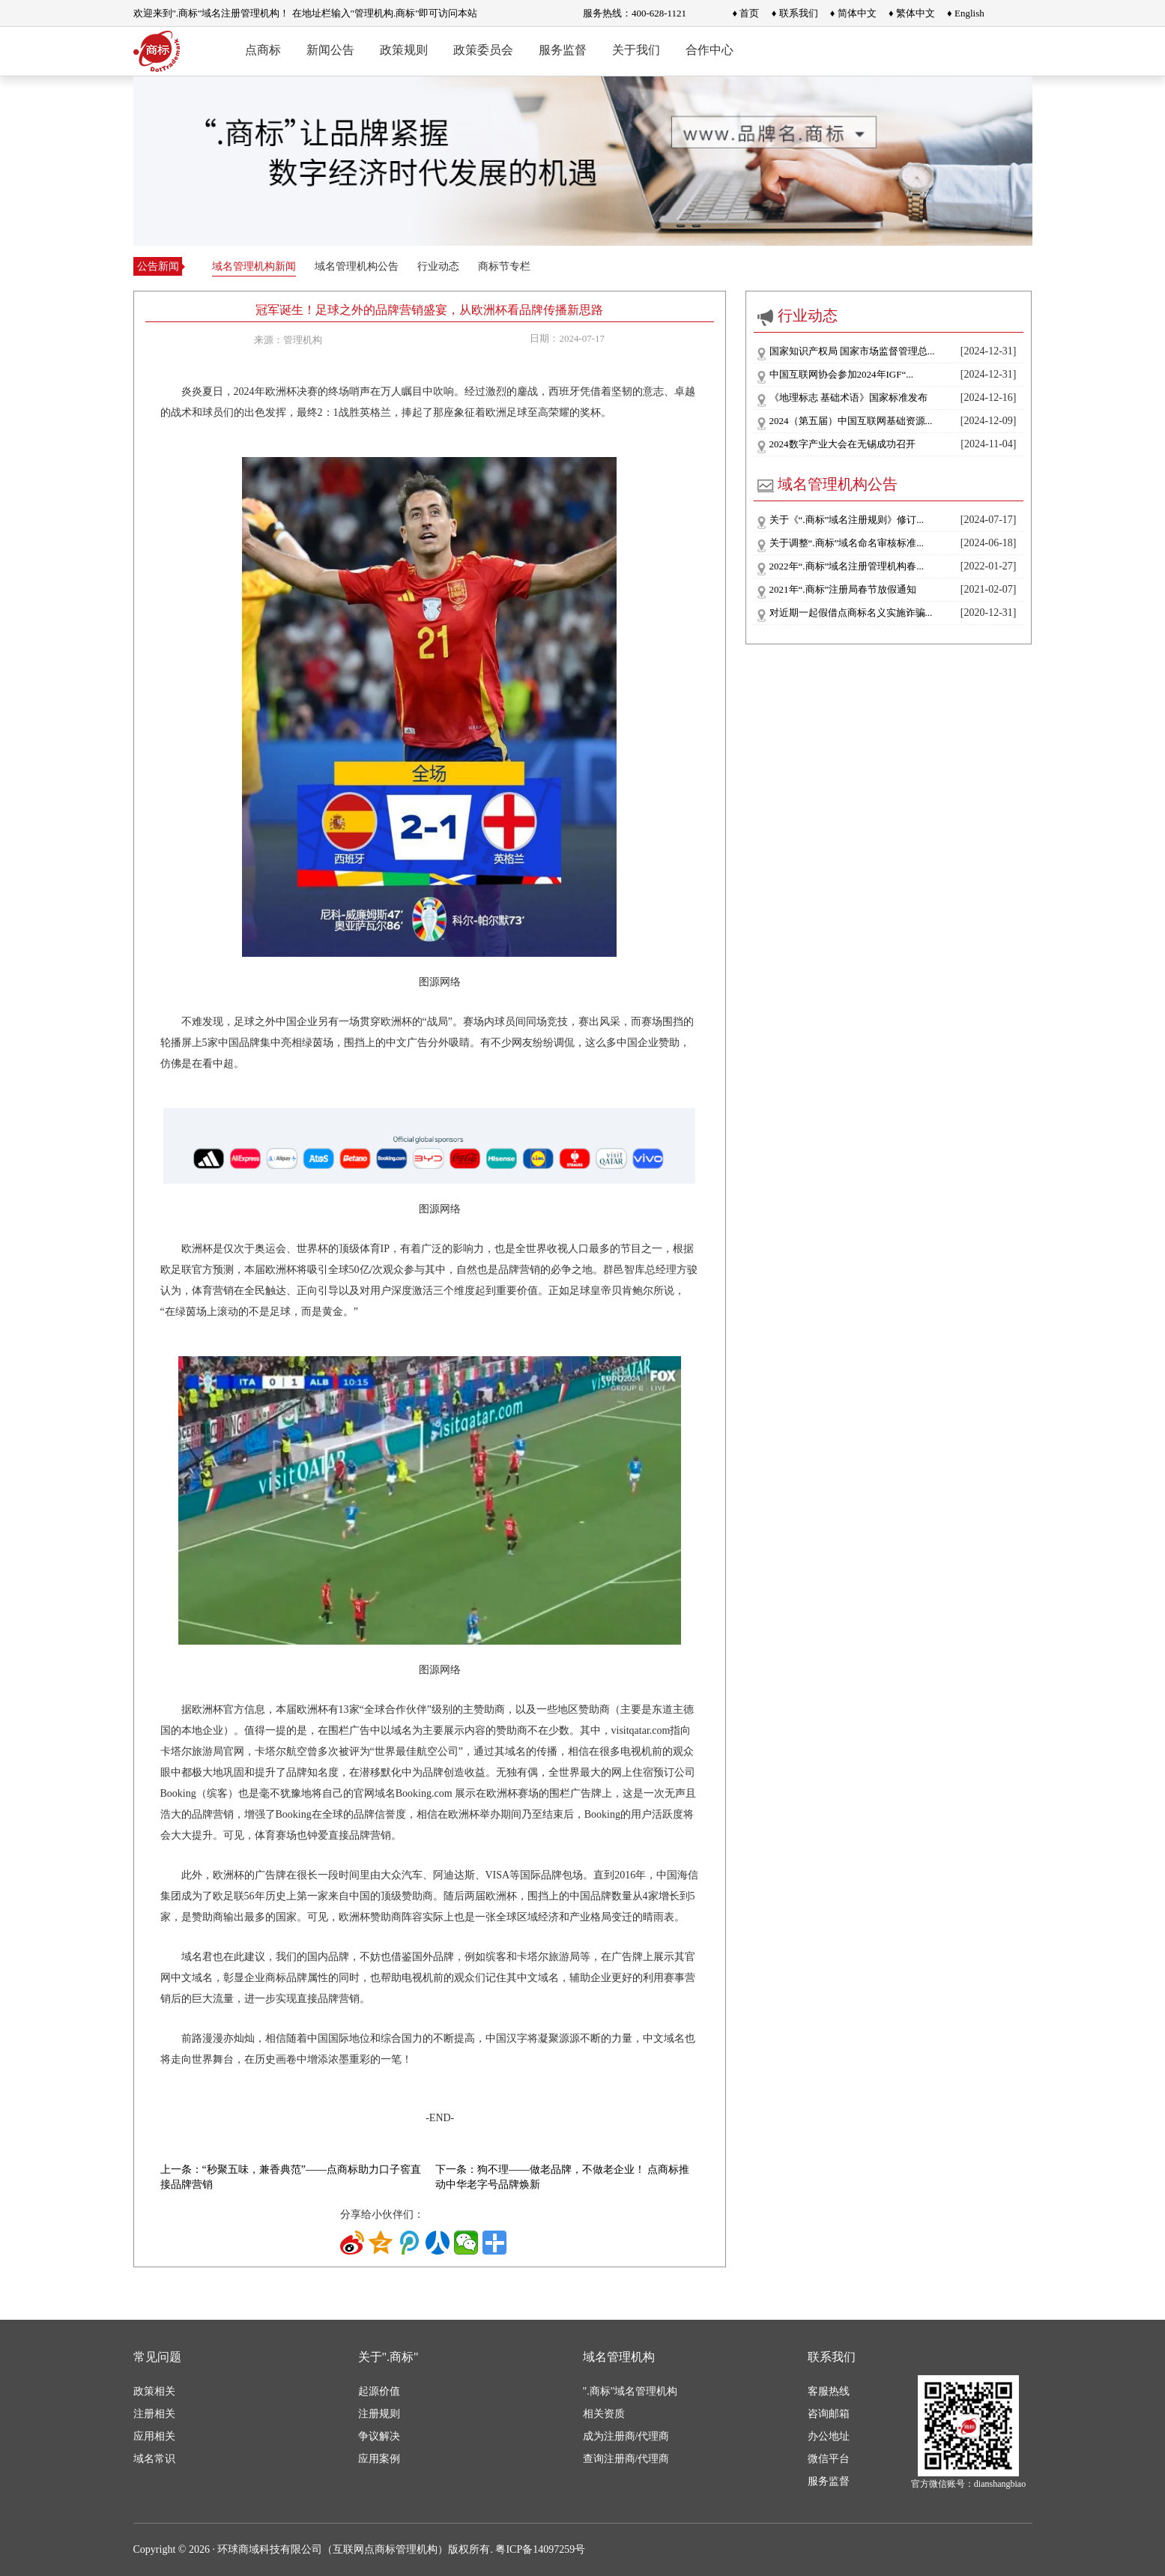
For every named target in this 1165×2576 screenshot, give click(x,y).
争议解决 (379, 2436)
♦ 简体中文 (853, 13)
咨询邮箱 (829, 2413)
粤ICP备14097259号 (540, 2549)
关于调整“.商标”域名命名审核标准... (847, 542)
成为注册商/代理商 (626, 2436)
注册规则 (379, 2413)
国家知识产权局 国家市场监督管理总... (852, 351)
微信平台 (829, 2458)
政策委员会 (483, 49)
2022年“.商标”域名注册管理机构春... (847, 566)
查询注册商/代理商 (626, 2458)
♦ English (965, 13)
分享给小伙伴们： (382, 2214)
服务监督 (563, 49)
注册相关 (154, 2413)
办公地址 (829, 2436)
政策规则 (404, 49)
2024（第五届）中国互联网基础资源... (851, 420)
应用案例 (379, 2458)
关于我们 (636, 49)
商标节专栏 (504, 266)
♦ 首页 (746, 13)
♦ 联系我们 (795, 13)
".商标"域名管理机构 (630, 2391)
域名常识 (154, 2458)
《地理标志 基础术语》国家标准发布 (848, 397)
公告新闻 (158, 266)
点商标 (263, 49)
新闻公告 (330, 49)
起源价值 (379, 2391)
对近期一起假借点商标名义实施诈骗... (851, 612)
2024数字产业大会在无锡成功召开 (842, 444)
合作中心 (709, 49)
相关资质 (604, 2413)
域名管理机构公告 (357, 266)
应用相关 (154, 2436)
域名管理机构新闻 (254, 266)
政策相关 (154, 2391)
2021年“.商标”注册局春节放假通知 (843, 589)
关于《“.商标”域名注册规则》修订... (847, 519)
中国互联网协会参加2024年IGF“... (841, 374)
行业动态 (438, 266)
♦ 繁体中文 (912, 13)
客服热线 (829, 2391)
